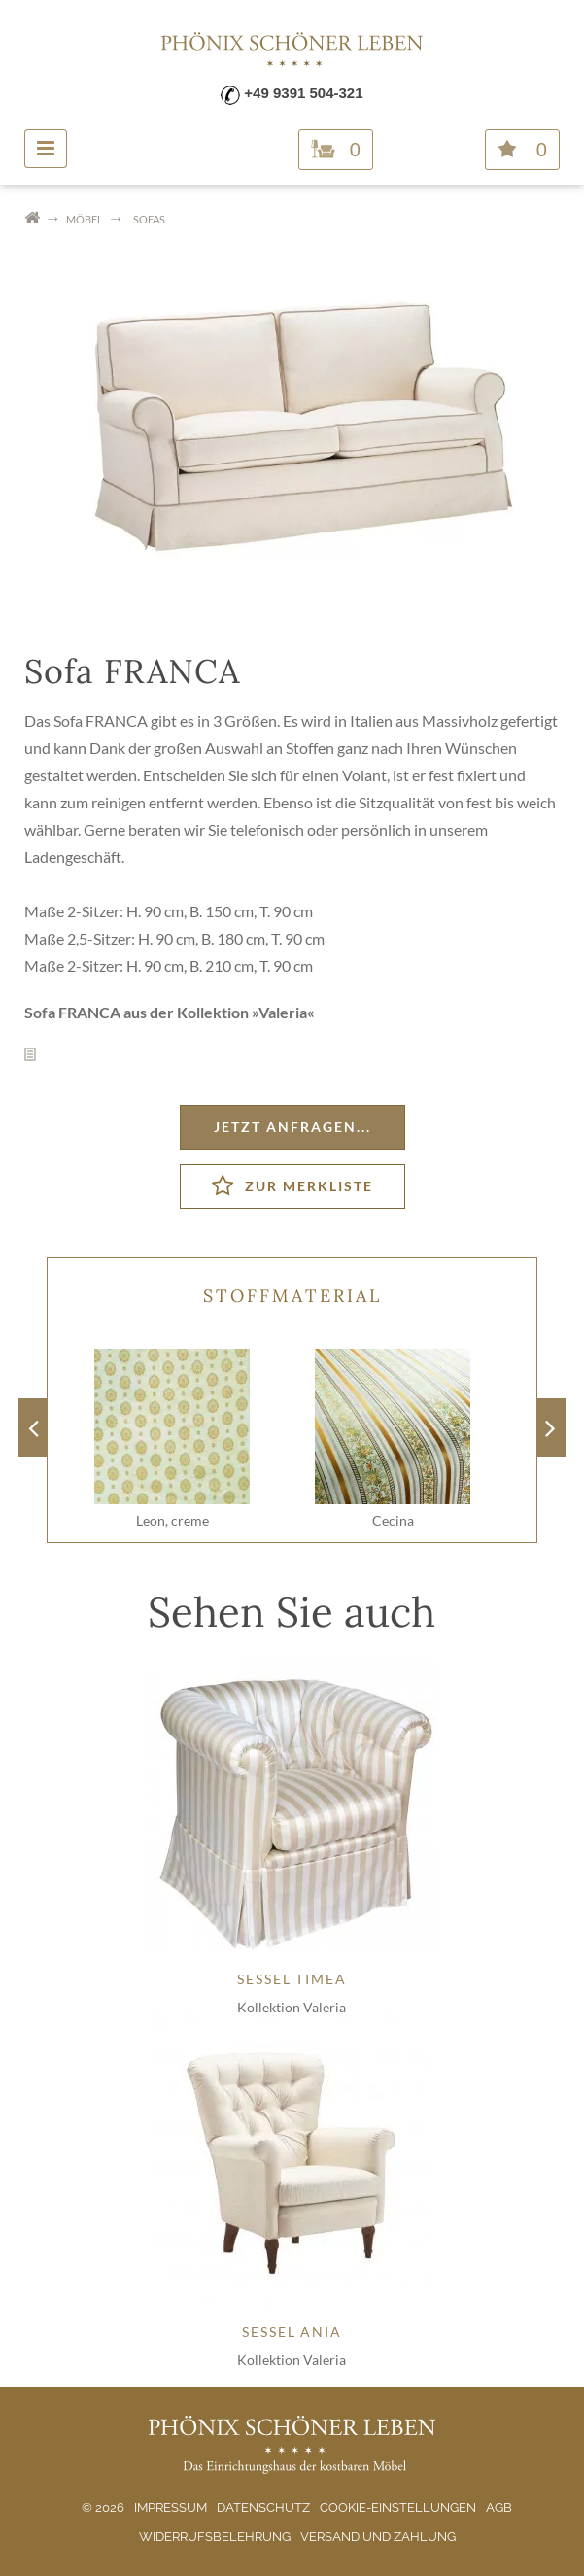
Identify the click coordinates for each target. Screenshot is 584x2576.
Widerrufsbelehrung (215, 2536)
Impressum (170, 2507)
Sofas (149, 219)
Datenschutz (263, 2507)
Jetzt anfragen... (292, 1126)
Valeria (282, 1012)
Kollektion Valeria (291, 2007)
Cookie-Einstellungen (398, 2507)
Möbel (84, 219)
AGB (499, 2507)
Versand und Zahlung (378, 2536)
